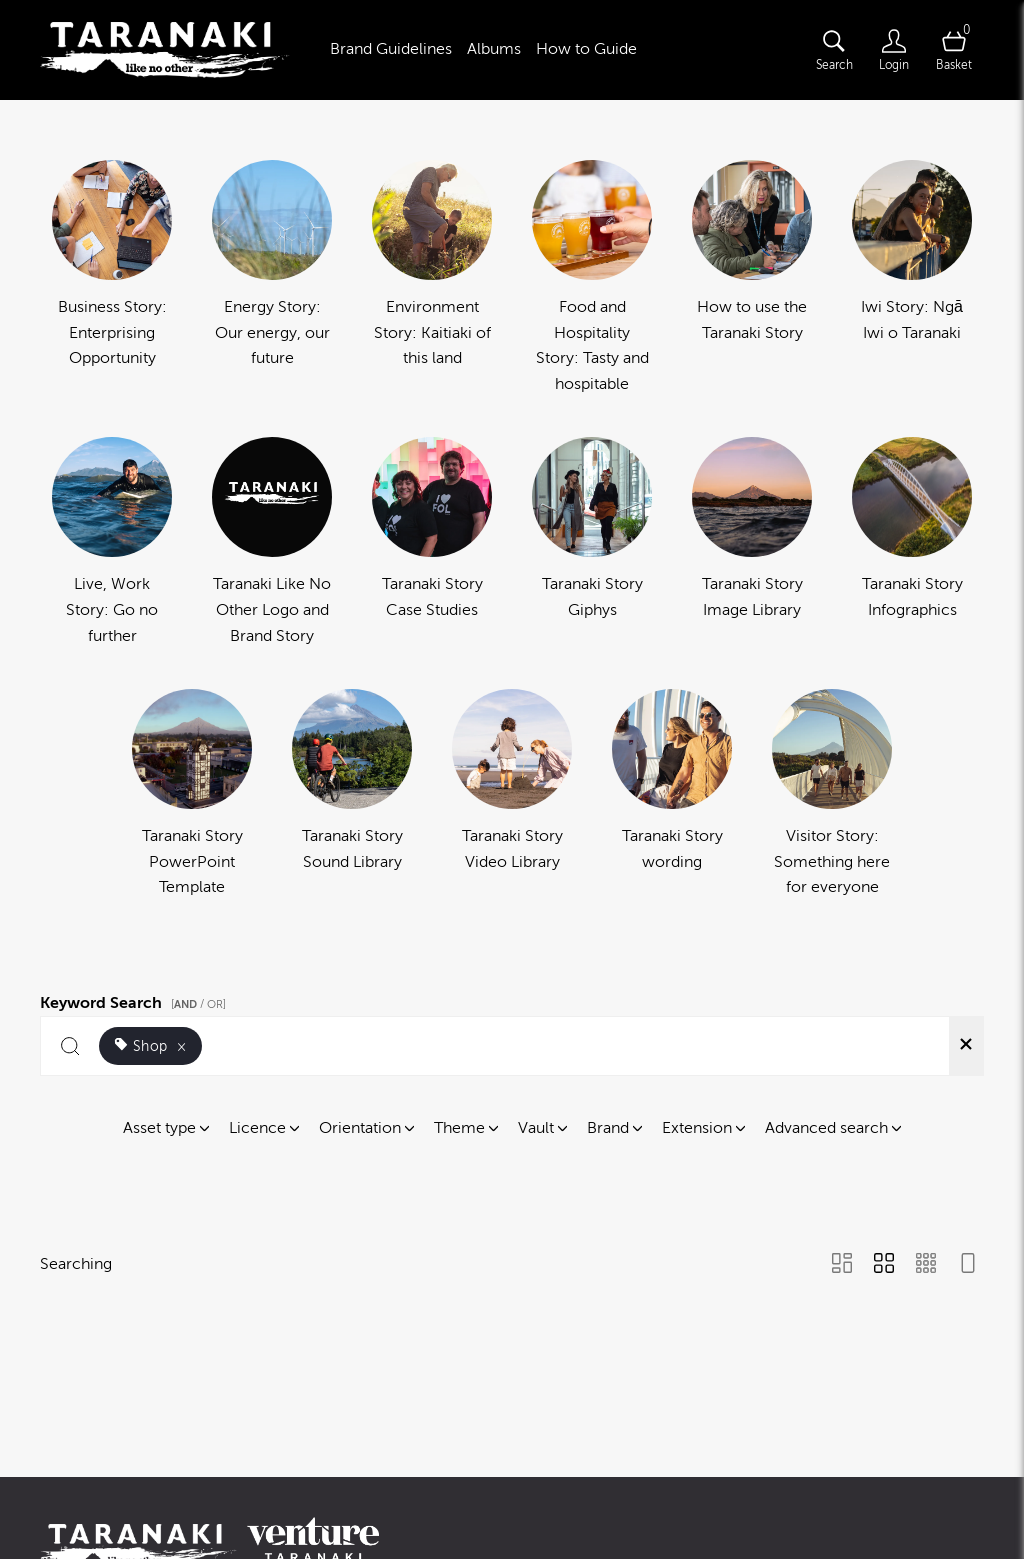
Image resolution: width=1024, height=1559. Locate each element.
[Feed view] (968, 1265)
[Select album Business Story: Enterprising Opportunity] (112, 278)
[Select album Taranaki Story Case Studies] (432, 543)
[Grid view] (884, 1265)
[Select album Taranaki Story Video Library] (512, 795)
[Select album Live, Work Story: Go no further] (112, 543)
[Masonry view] (842, 1265)
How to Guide (586, 49)
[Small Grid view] (926, 1265)
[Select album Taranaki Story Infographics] (912, 543)
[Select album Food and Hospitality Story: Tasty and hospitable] (592, 278)
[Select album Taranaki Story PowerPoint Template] (192, 795)
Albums (494, 49)
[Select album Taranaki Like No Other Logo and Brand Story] (272, 543)
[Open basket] (954, 50)
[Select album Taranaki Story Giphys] (592, 543)
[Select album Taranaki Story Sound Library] (352, 795)
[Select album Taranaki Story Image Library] (752, 543)
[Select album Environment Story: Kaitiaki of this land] (432, 278)
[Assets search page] (834, 50)
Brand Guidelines (391, 49)
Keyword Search (136, 1000)
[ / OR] (198, 1004)
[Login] (894, 50)
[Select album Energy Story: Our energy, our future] (272, 278)
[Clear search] (966, 1046)
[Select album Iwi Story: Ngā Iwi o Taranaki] (912, 278)
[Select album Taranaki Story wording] (672, 795)
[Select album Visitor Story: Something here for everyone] (832, 795)
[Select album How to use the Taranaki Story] (752, 278)
